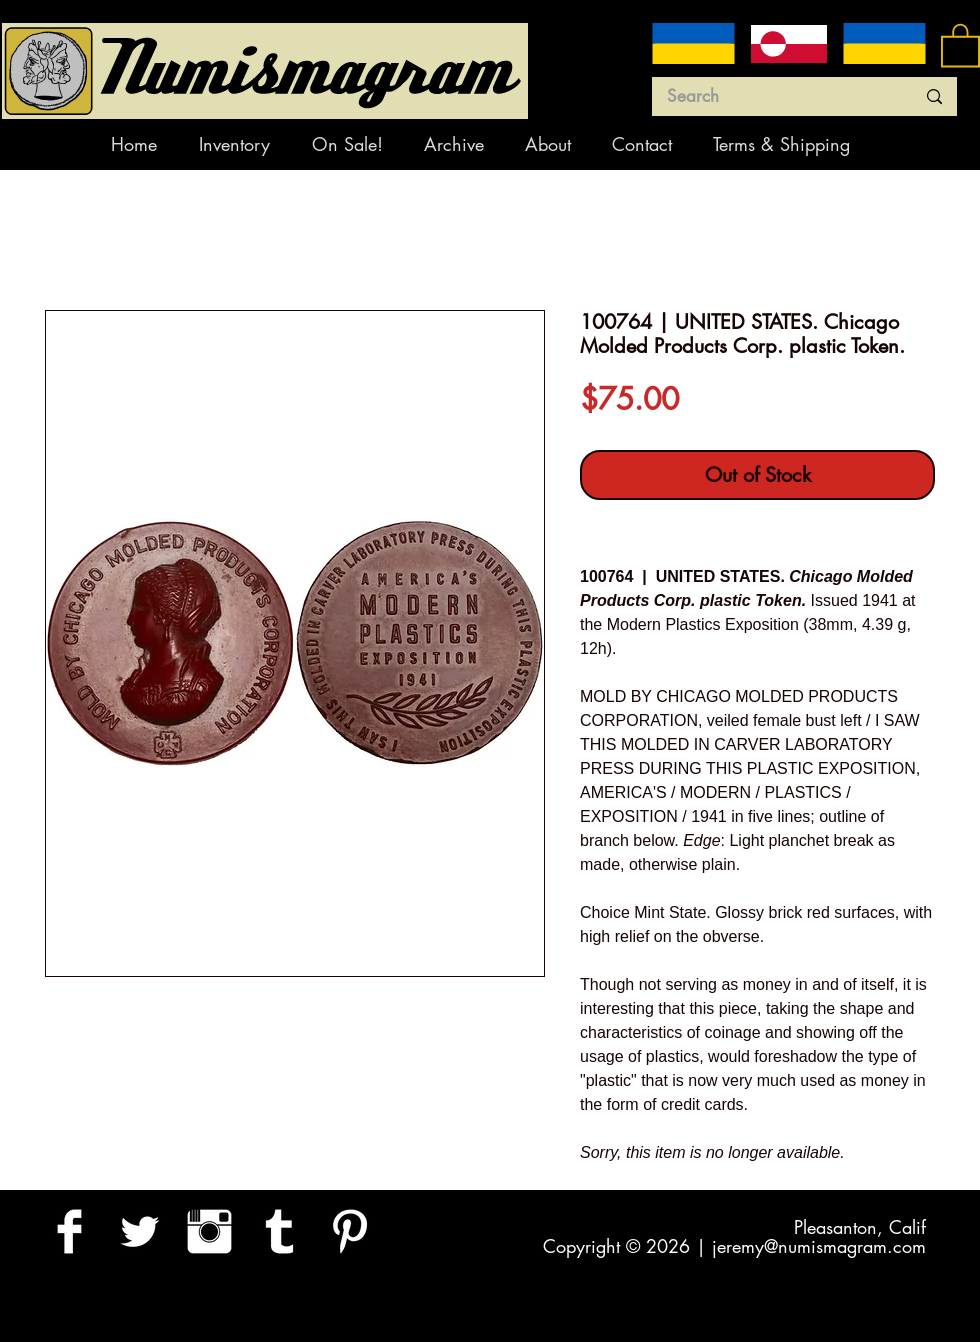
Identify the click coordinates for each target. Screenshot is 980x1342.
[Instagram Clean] (209, 1231)
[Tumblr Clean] (279, 1231)
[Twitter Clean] (139, 1231)
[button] (960, 44)
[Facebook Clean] (69, 1231)
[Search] (776, 97)
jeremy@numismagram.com (819, 1246)
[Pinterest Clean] (349, 1231)
